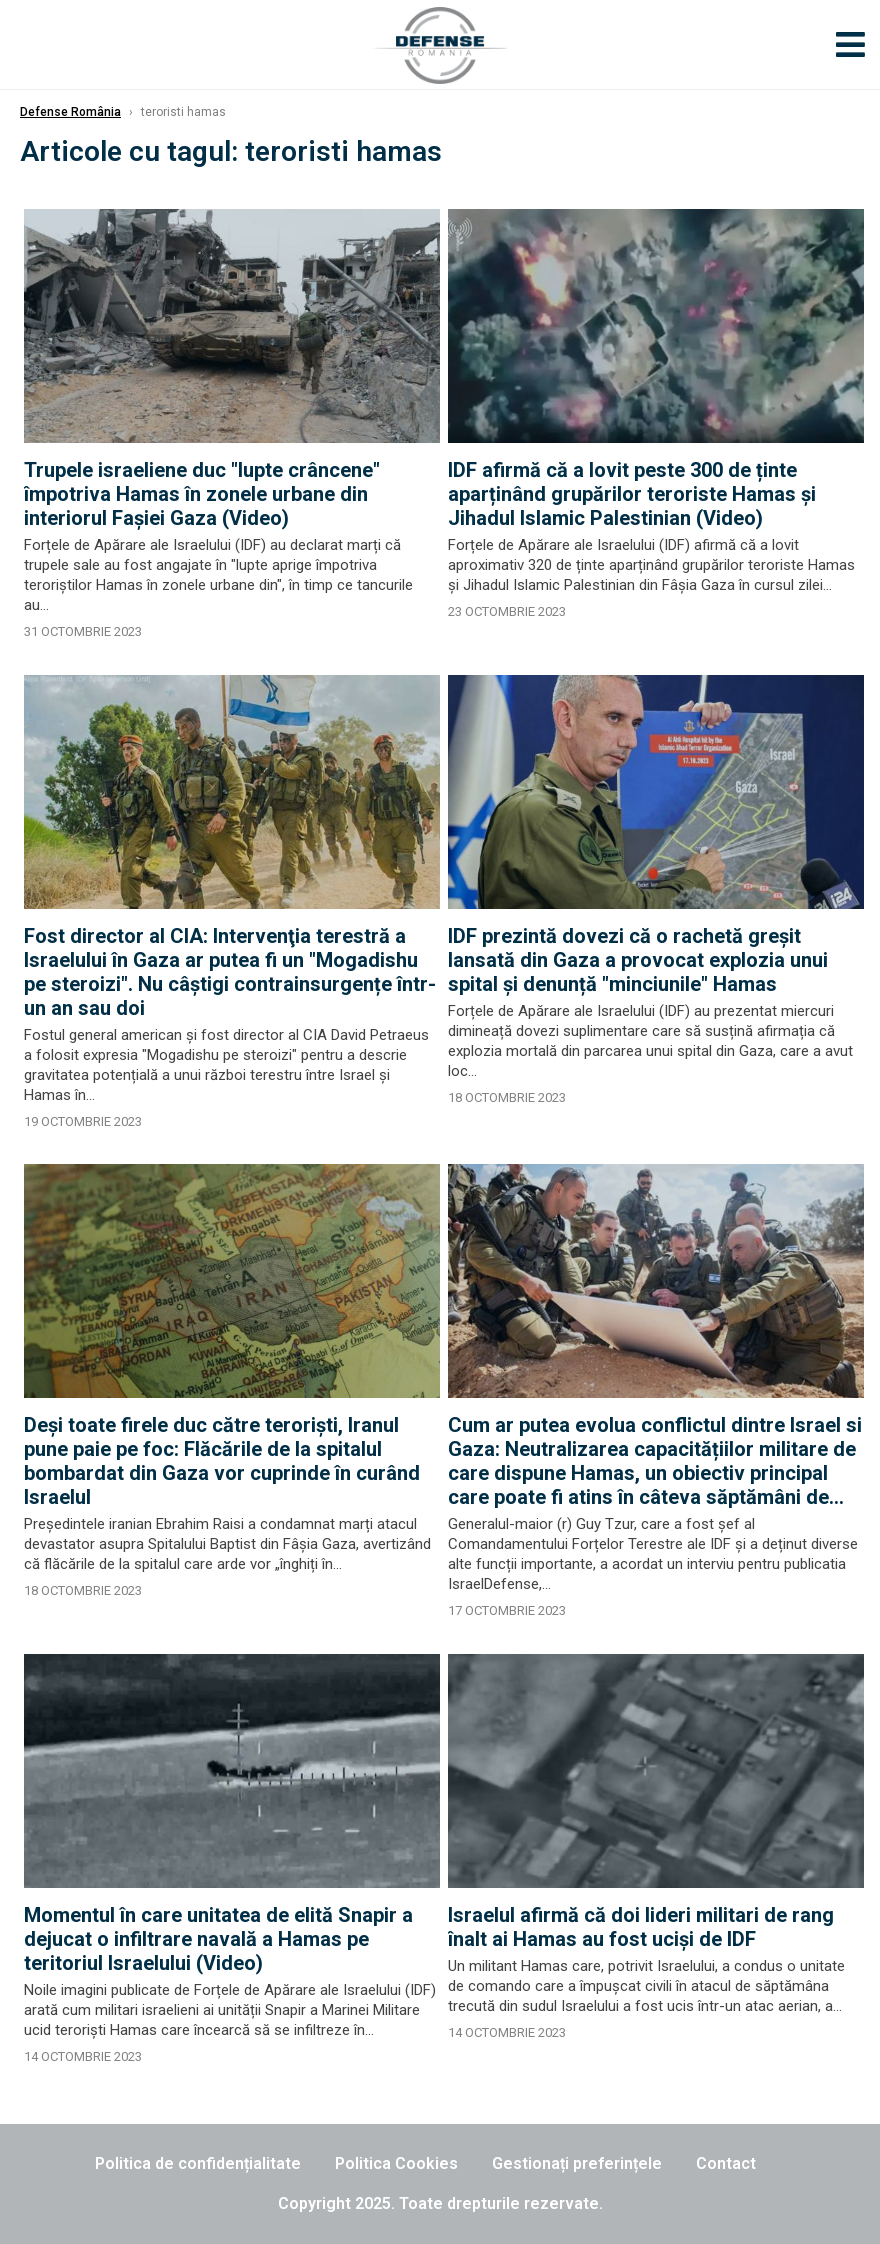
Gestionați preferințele (577, 2163)
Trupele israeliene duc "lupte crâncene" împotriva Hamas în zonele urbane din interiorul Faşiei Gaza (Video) (202, 494)
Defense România (70, 112)
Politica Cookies (396, 2163)
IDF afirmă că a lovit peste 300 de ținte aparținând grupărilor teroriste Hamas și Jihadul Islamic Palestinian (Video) (632, 494)
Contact (726, 2163)
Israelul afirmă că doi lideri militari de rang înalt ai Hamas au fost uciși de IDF (641, 1927)
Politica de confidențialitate (198, 2163)
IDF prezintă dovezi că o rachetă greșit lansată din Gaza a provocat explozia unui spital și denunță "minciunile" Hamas (638, 960)
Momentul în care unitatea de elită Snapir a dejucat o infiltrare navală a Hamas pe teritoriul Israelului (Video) (218, 1939)
